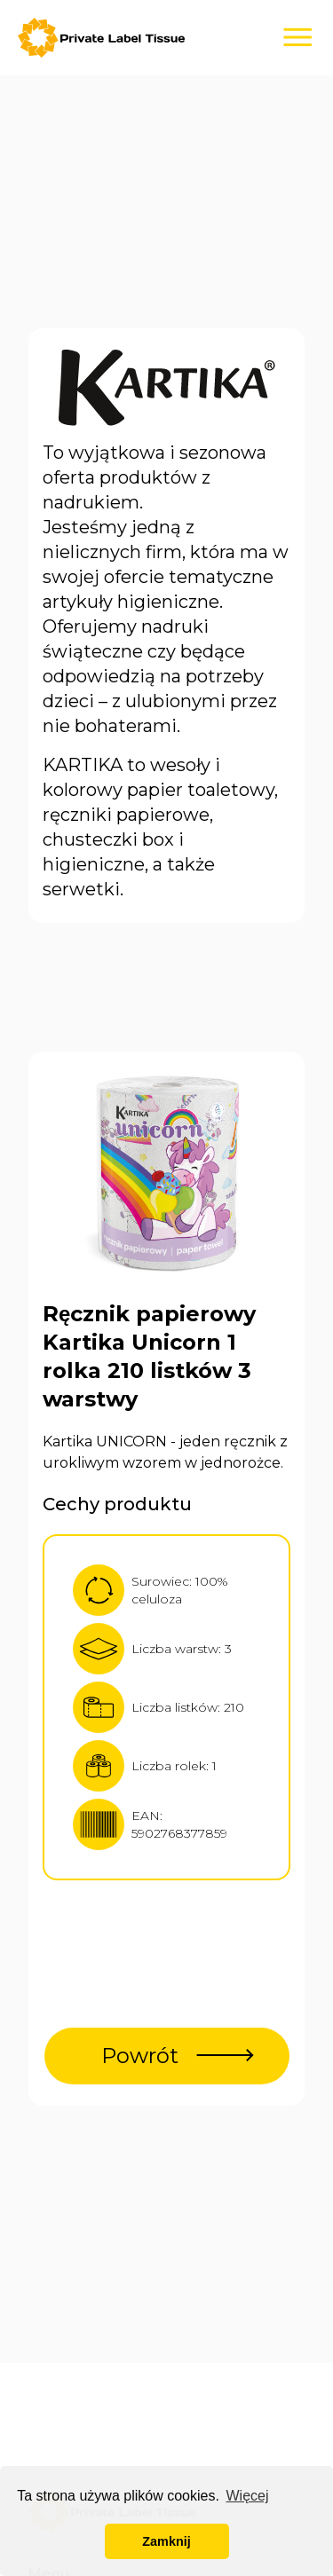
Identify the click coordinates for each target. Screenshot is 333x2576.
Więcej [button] (247, 2495)
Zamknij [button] (166, 2541)
